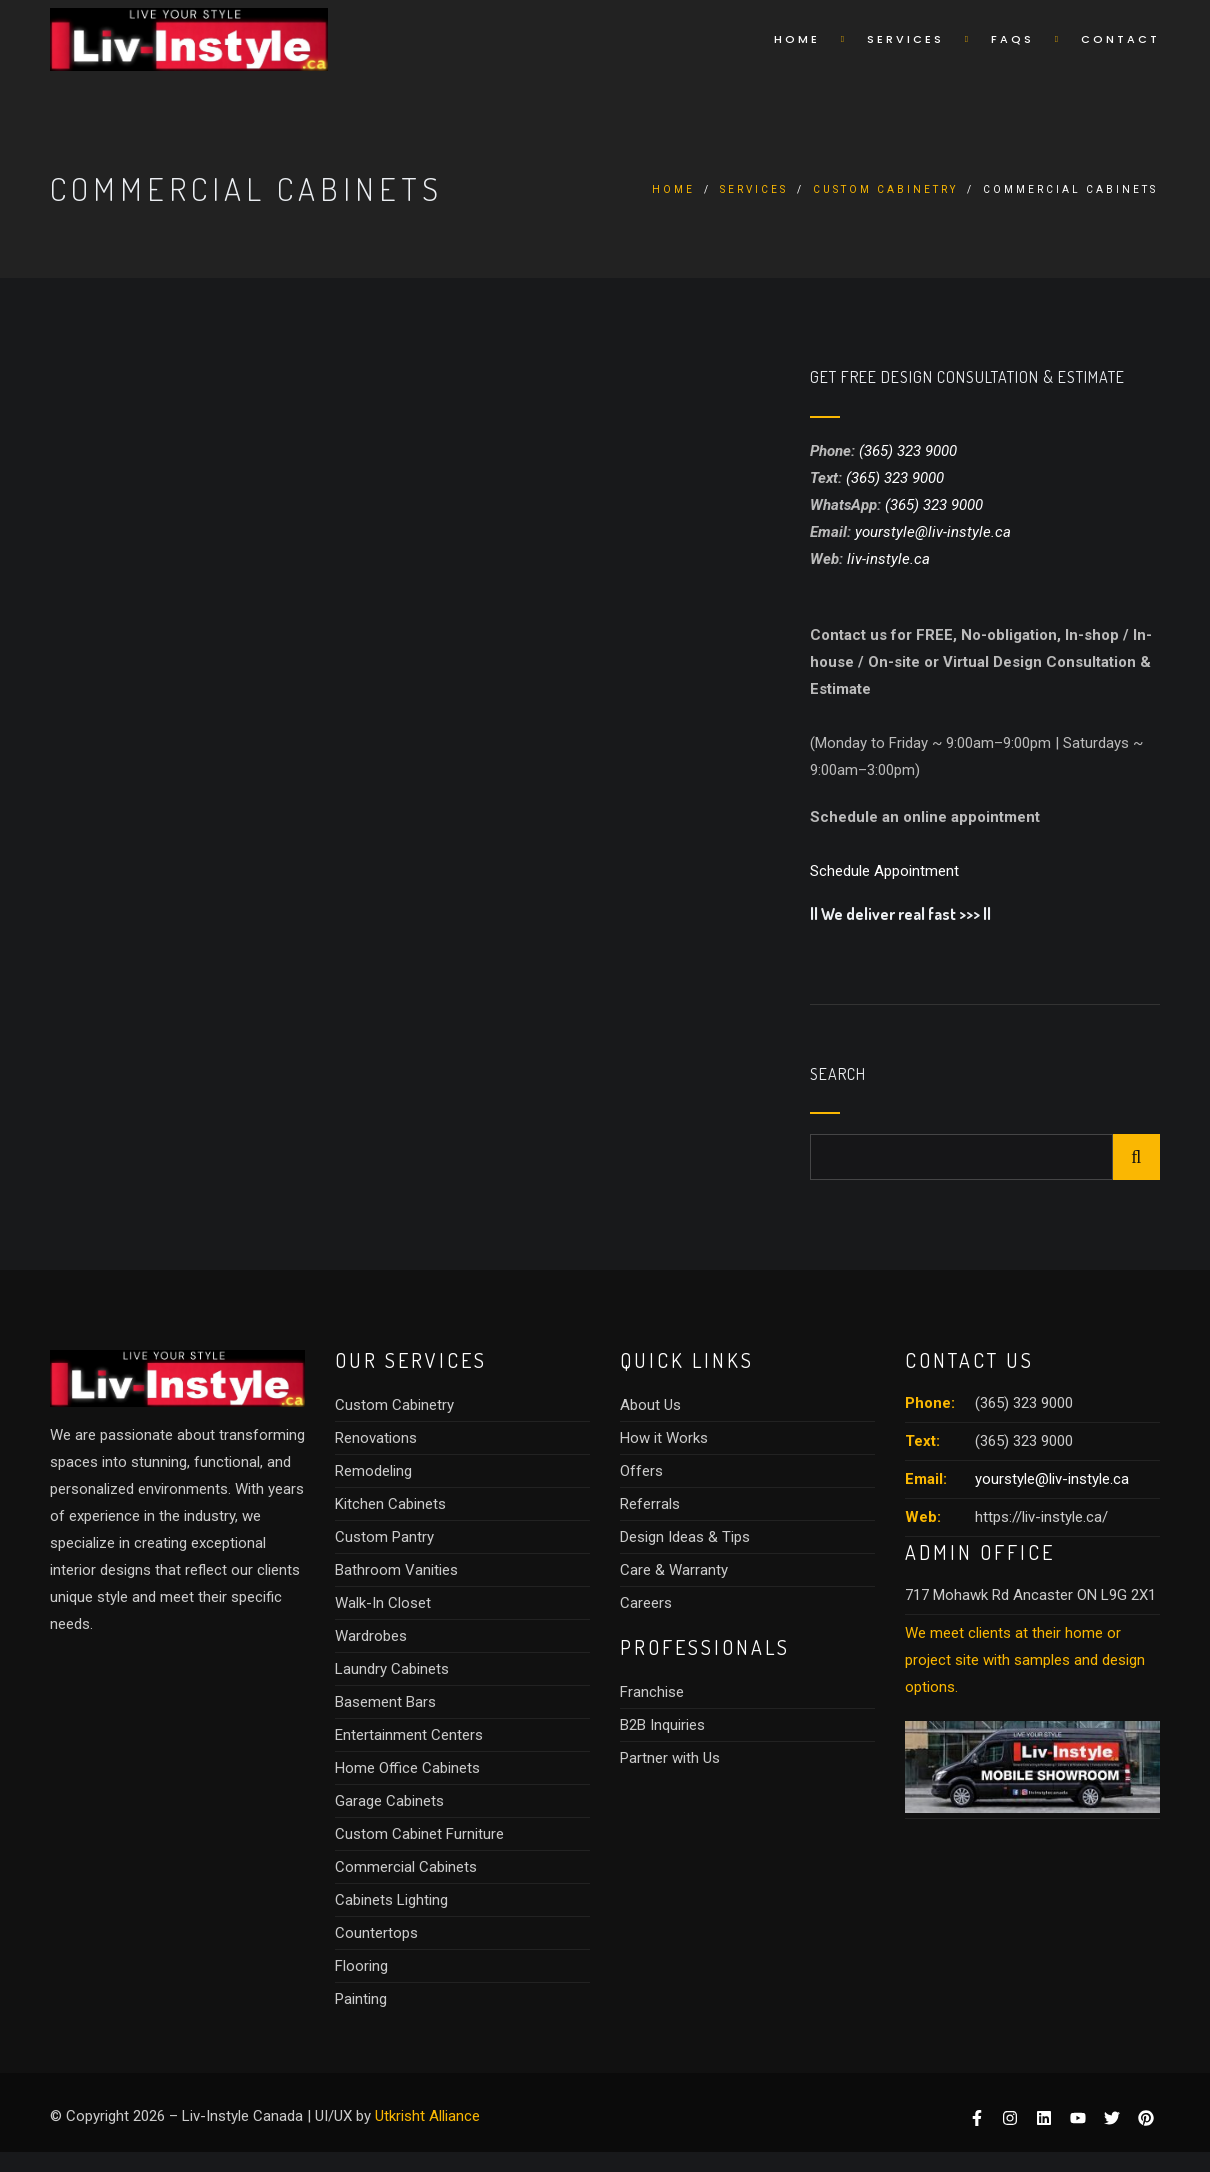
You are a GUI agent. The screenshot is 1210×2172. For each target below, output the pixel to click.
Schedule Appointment (884, 871)
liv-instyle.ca (888, 559)
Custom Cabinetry (885, 189)
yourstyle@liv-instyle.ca (933, 532)
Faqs (1012, 39)
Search (838, 1074)
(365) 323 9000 (908, 451)
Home (797, 39)
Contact (1120, 39)
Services (905, 39)
